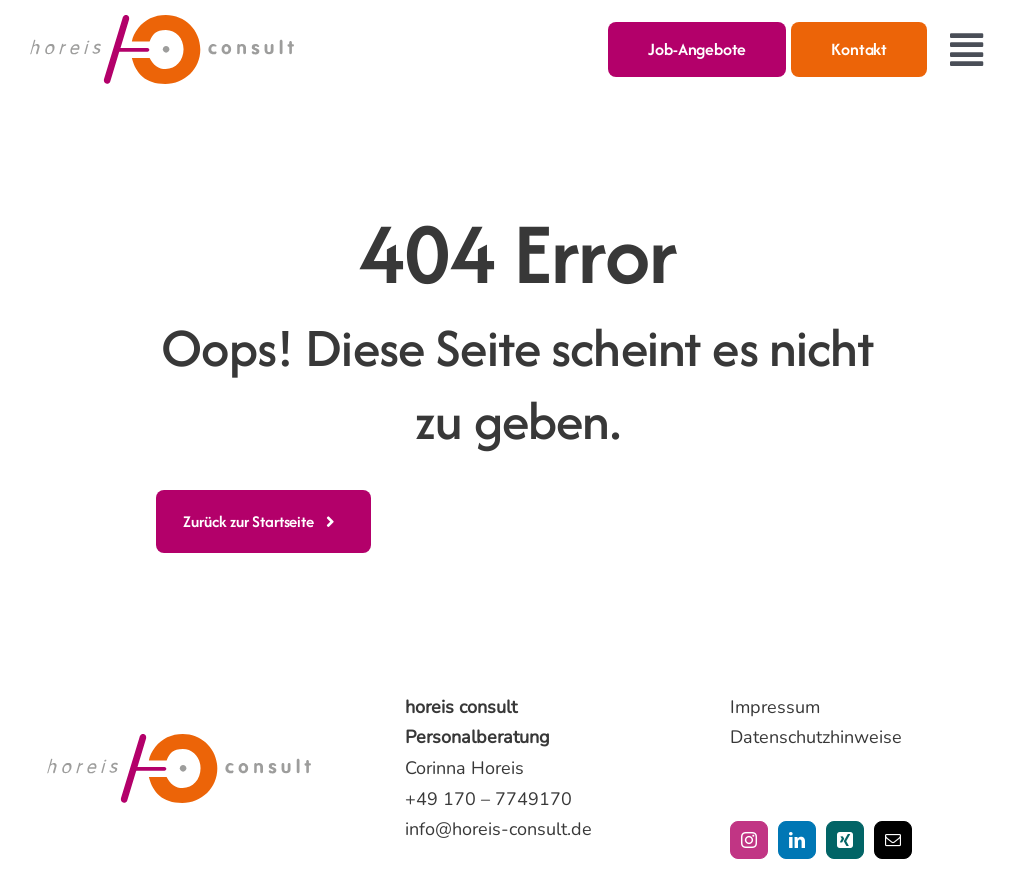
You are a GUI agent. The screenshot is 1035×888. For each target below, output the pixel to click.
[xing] (845, 840)
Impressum (775, 707)
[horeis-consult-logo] (162, 24)
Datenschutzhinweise (816, 737)
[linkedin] (797, 840)
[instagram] (749, 840)
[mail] (893, 840)
